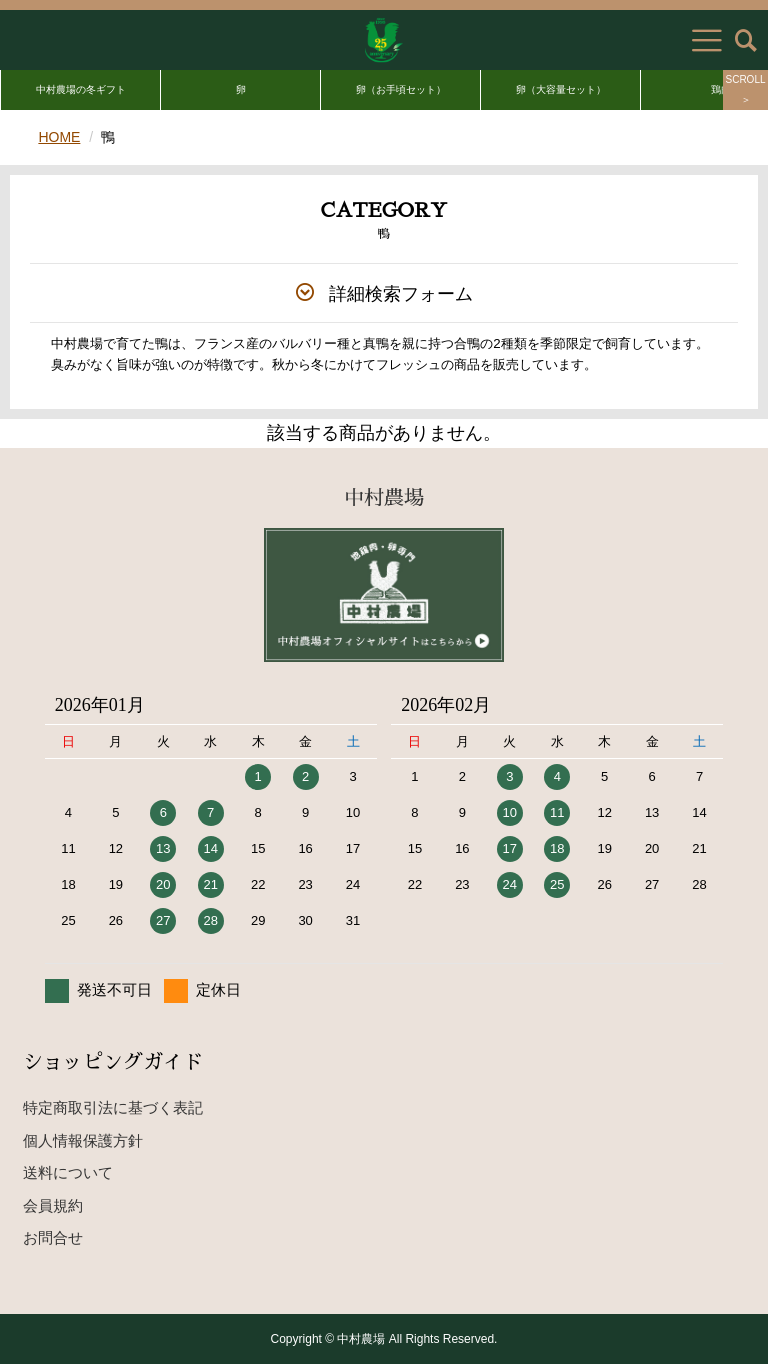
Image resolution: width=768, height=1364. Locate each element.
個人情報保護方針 (83, 1140)
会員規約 (53, 1205)
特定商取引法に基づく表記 (113, 1107)
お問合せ (53, 1237)
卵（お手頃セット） (401, 89)
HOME (59, 137)
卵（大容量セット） (561, 89)
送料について (68, 1172)
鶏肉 (721, 89)
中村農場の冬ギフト (81, 89)
